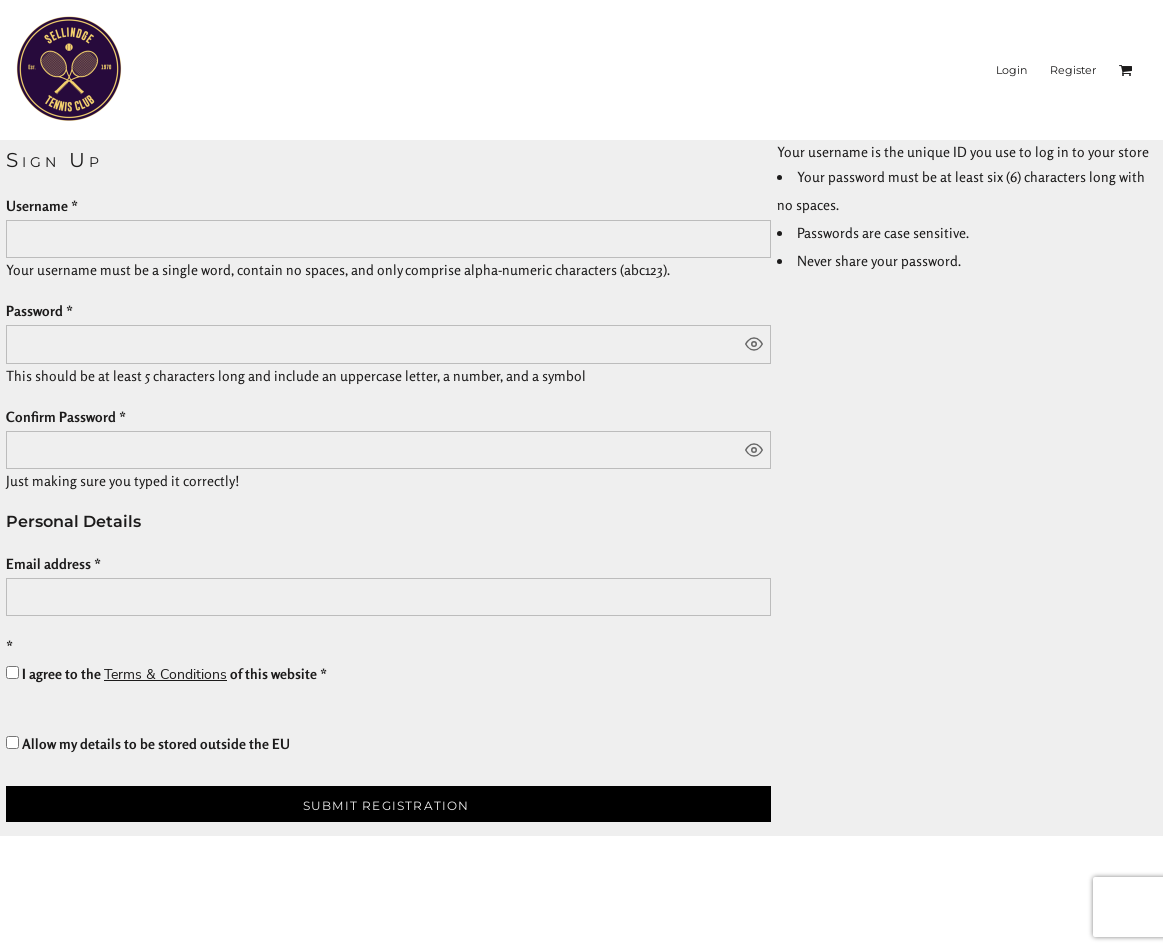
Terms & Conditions (165, 674)
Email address (48, 563)
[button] (1126, 70)
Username (37, 205)
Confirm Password (61, 416)
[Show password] (754, 344)
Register (1073, 70)
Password (34, 310)
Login (1011, 70)
